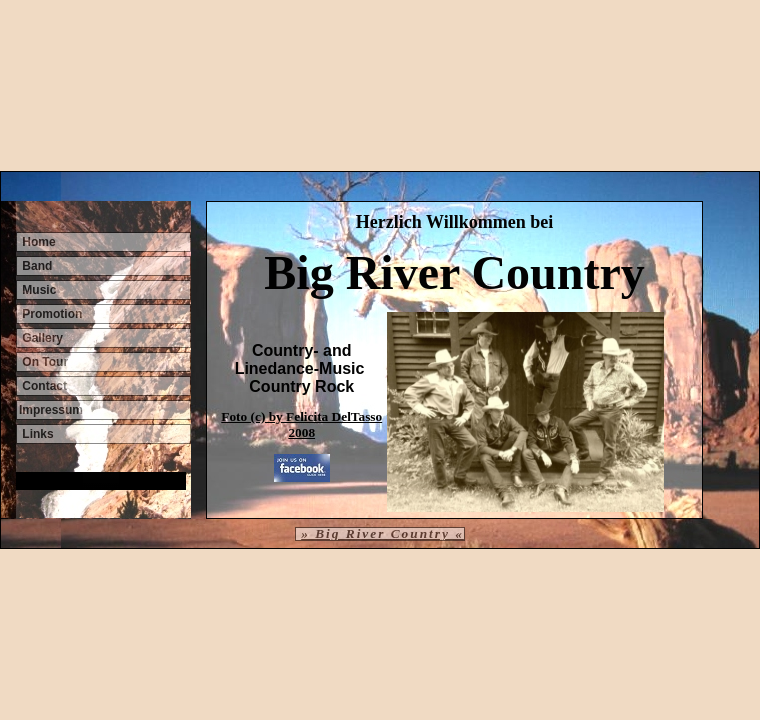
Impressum (51, 410)
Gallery (41, 338)
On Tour (43, 362)
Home (37, 242)
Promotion (50, 314)
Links (36, 434)
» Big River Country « (382, 533)
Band (35, 266)
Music (37, 290)
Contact (43, 386)
